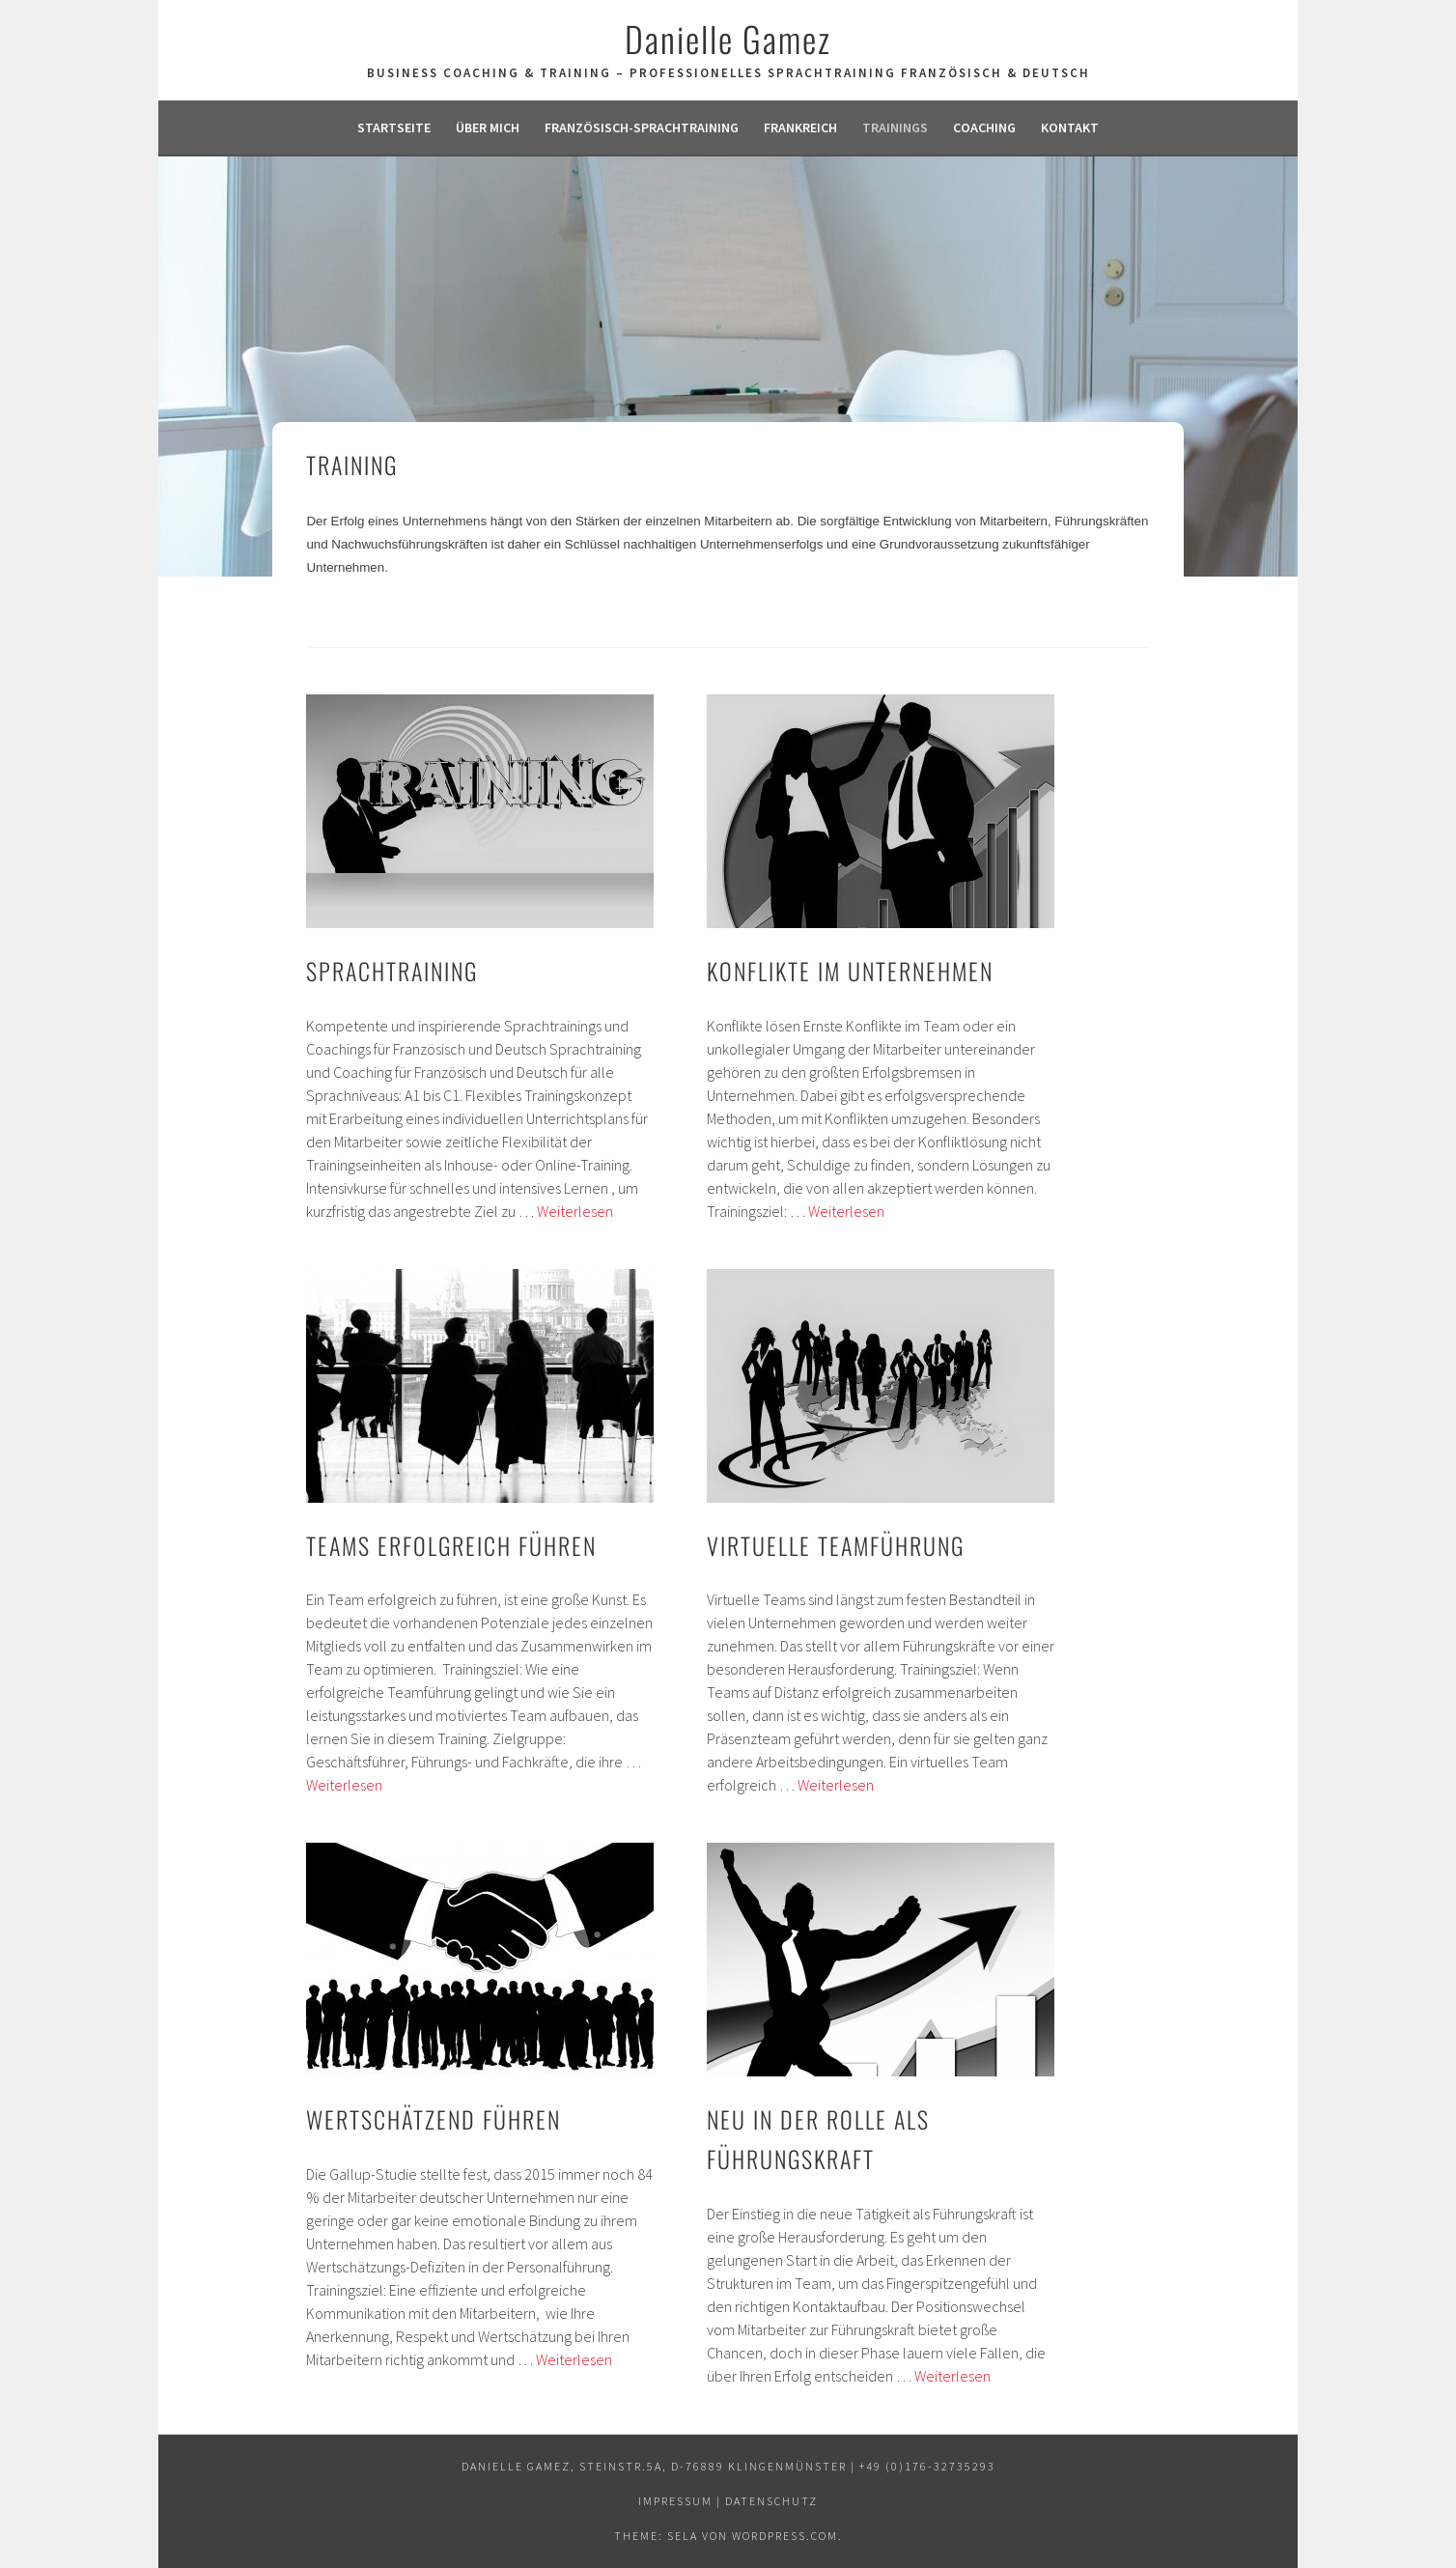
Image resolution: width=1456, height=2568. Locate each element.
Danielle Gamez (728, 38)
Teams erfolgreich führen (451, 1545)
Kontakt (1070, 127)
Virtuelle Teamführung (836, 1545)
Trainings (895, 127)
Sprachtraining (392, 970)
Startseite (394, 127)
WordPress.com (785, 2535)
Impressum (675, 2501)
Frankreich (800, 127)
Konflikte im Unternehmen (850, 970)
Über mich (487, 127)
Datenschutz (771, 2501)
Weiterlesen (575, 1211)
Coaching (984, 127)
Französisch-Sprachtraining (642, 127)
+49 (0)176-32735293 (927, 2466)
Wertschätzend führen (433, 2119)
